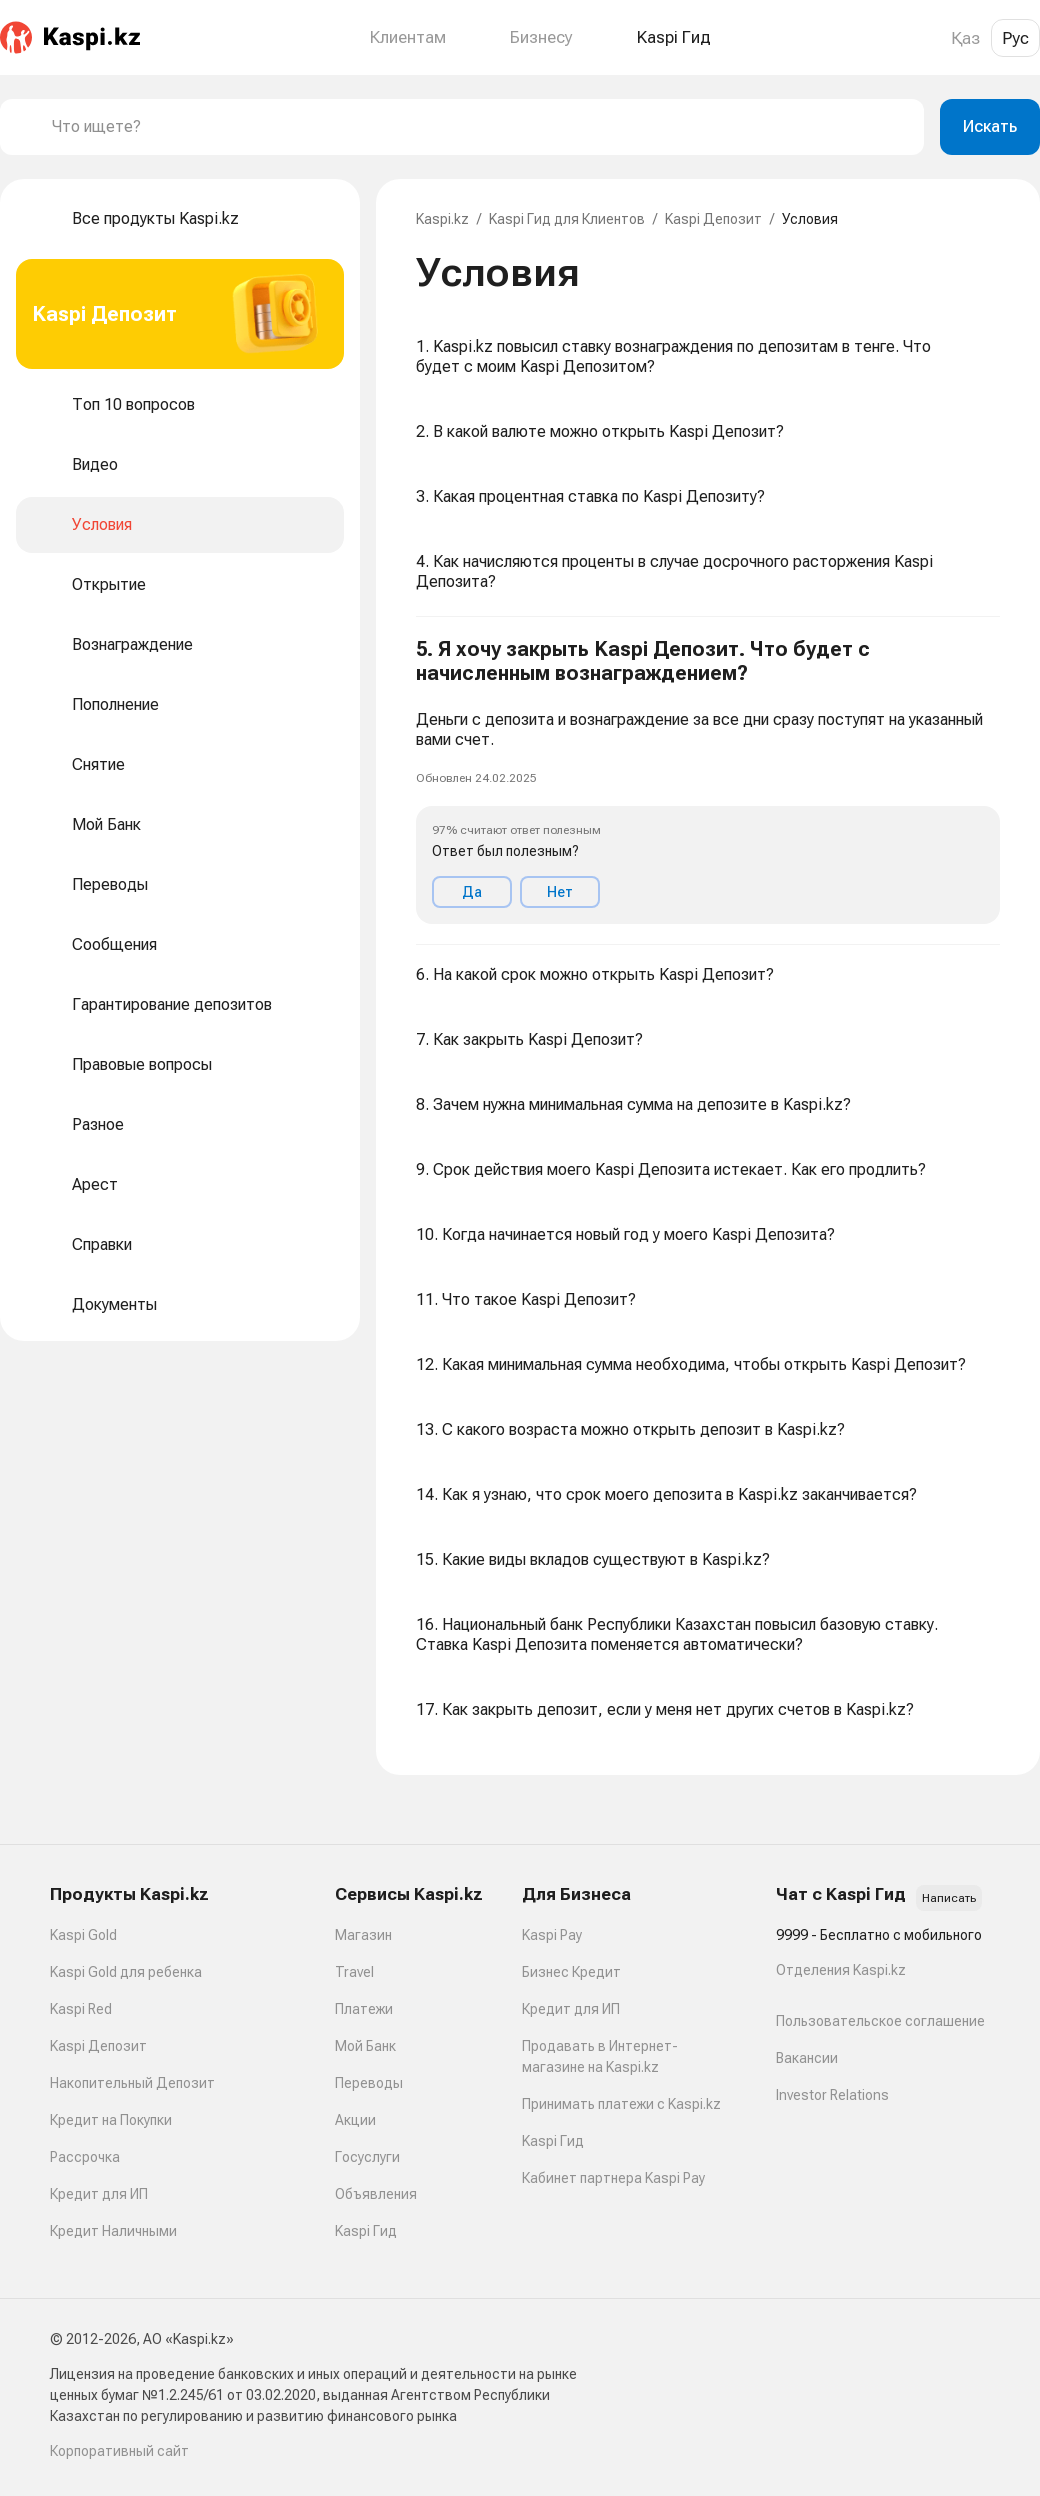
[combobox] (480, 127)
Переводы (369, 2083)
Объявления (376, 2194)
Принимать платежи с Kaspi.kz (621, 2104)
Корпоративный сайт (119, 2451)
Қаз (965, 38)
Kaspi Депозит (713, 219)
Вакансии (807, 2058)
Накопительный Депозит (132, 2083)
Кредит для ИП (99, 2194)
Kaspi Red (81, 2009)
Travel (354, 1972)
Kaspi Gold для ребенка (126, 1972)
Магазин (363, 1935)
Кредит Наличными (113, 2231)
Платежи (364, 2009)
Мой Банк (365, 2046)
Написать (949, 1898)
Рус (1015, 38)
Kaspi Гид (366, 2231)
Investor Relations (832, 2095)
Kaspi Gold (83, 1935)
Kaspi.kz (442, 219)
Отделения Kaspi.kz (841, 1970)
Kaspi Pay (552, 1935)
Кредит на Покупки (111, 2120)
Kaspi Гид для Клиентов (567, 219)
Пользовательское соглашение (880, 2021)
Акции (355, 2120)
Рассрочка (85, 2157)
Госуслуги (367, 2157)
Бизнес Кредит (571, 1972)
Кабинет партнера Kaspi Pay (613, 2178)
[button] (708, 781)
